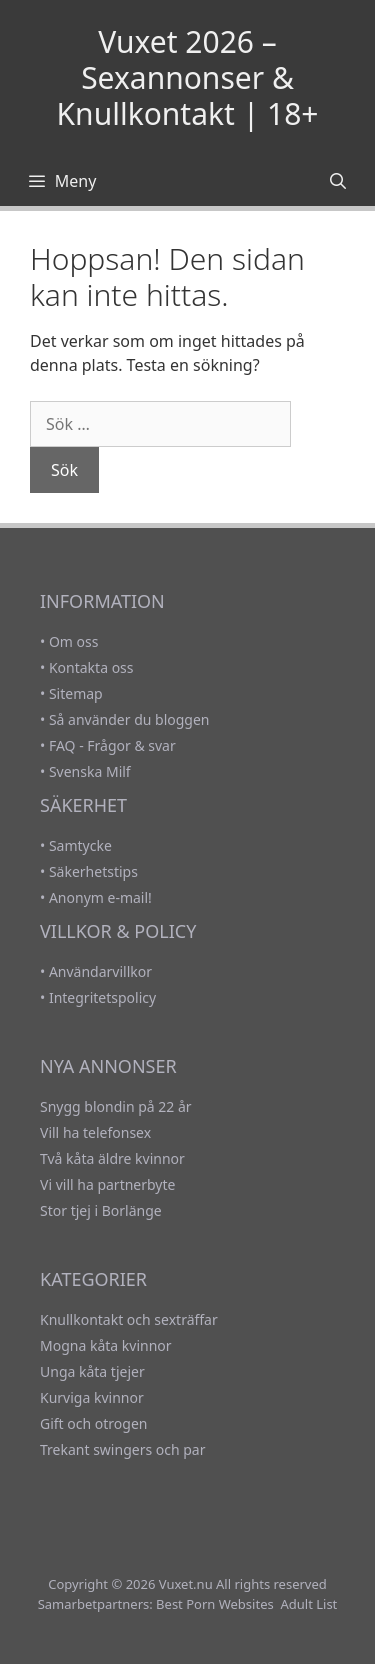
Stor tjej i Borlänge (101, 1210)
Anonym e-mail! (100, 897)
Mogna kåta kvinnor (106, 1345)
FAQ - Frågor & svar (112, 745)
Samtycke (80, 845)
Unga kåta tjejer (92, 1371)
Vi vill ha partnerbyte (107, 1184)
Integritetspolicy (102, 997)
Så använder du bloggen (129, 719)
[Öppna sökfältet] (337, 181)
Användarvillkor (100, 971)
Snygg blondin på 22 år (116, 1106)
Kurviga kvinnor (92, 1397)
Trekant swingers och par (123, 1449)
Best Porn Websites (215, 1604)
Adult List (308, 1604)
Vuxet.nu (186, 1584)
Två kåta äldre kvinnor (112, 1158)
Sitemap (76, 693)
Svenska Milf (90, 771)
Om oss (74, 641)
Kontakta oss (91, 667)
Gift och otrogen (93, 1423)
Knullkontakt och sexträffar (129, 1319)
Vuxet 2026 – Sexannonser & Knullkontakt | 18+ (188, 77)
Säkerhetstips (93, 871)
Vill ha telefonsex (95, 1132)
